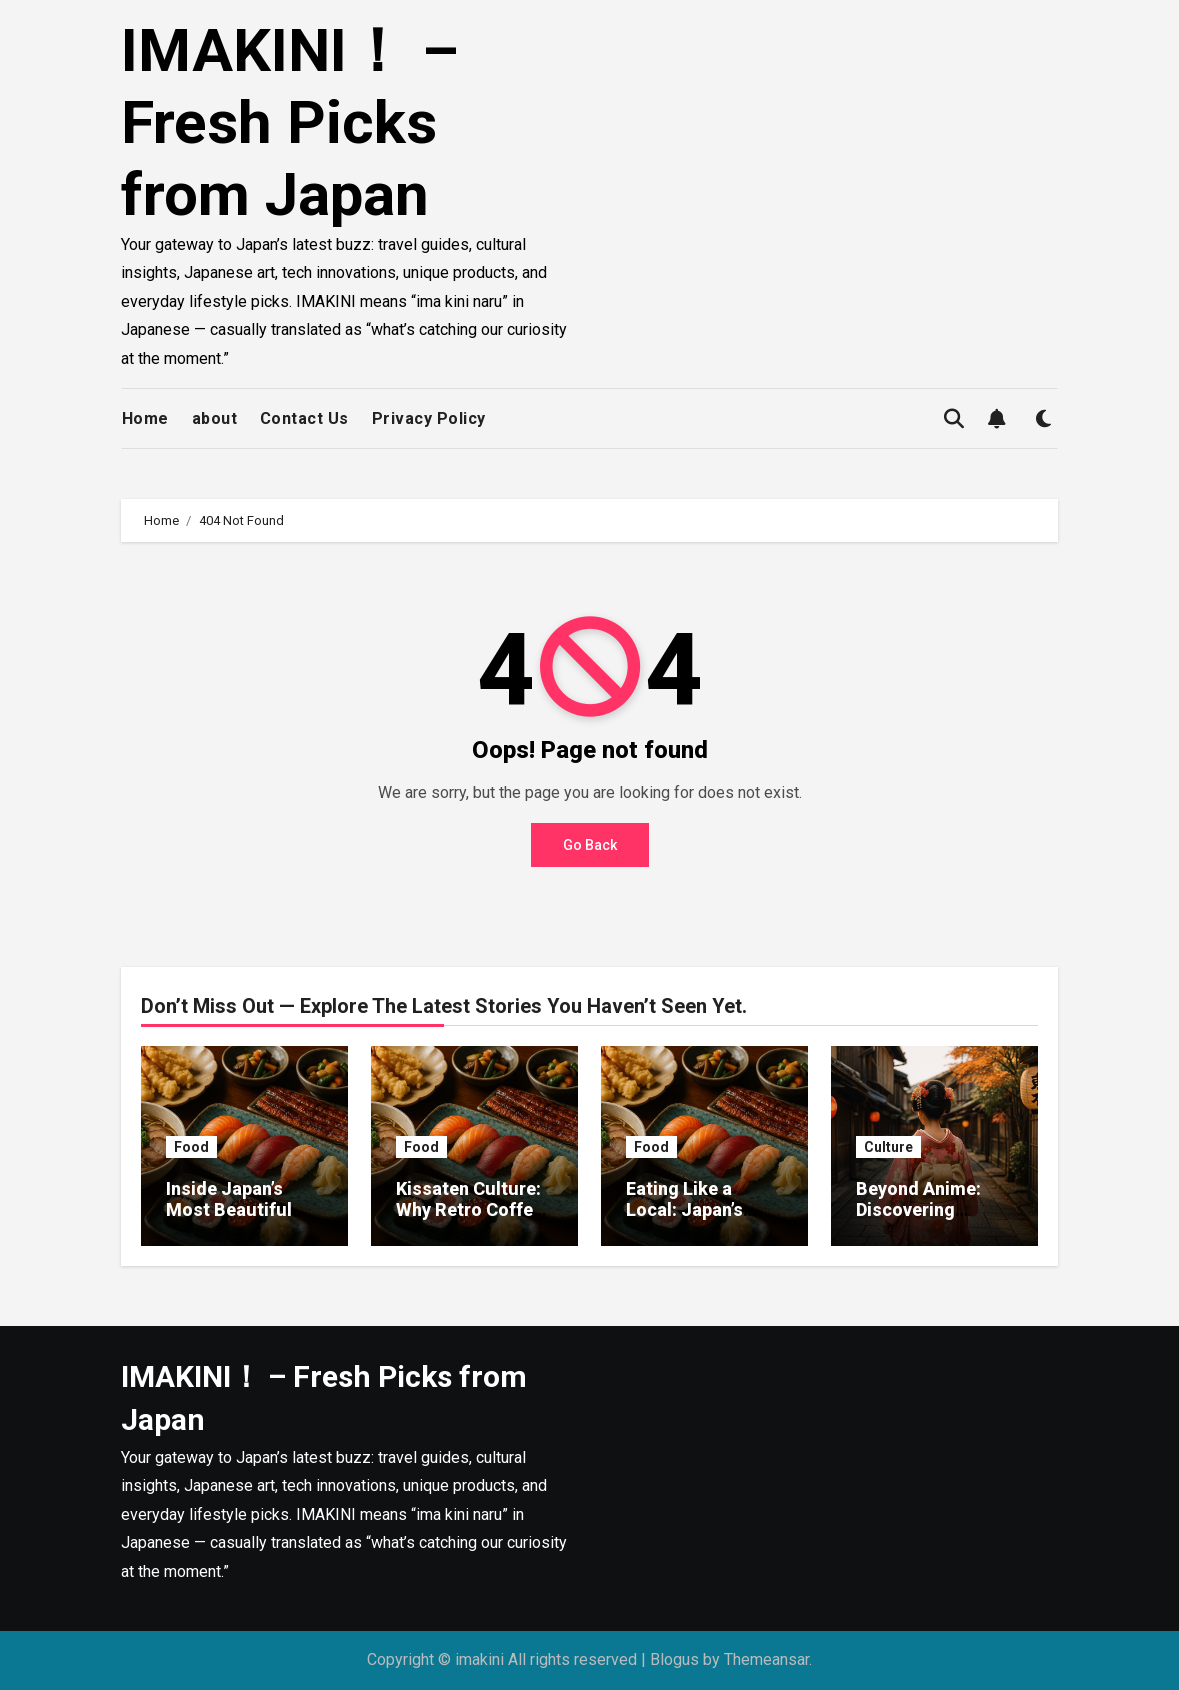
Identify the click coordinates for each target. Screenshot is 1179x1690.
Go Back (590, 845)
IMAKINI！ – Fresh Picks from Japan (290, 122)
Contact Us (304, 418)
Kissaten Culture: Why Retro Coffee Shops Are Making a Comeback (472, 1221)
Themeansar (766, 1659)
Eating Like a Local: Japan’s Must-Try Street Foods (694, 1221)
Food (191, 1147)
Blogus (674, 1659)
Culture (888, 1147)
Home (145, 418)
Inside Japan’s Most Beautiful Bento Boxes (229, 1210)
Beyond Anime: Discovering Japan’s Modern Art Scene (921, 1221)
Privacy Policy (429, 418)
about (215, 418)
